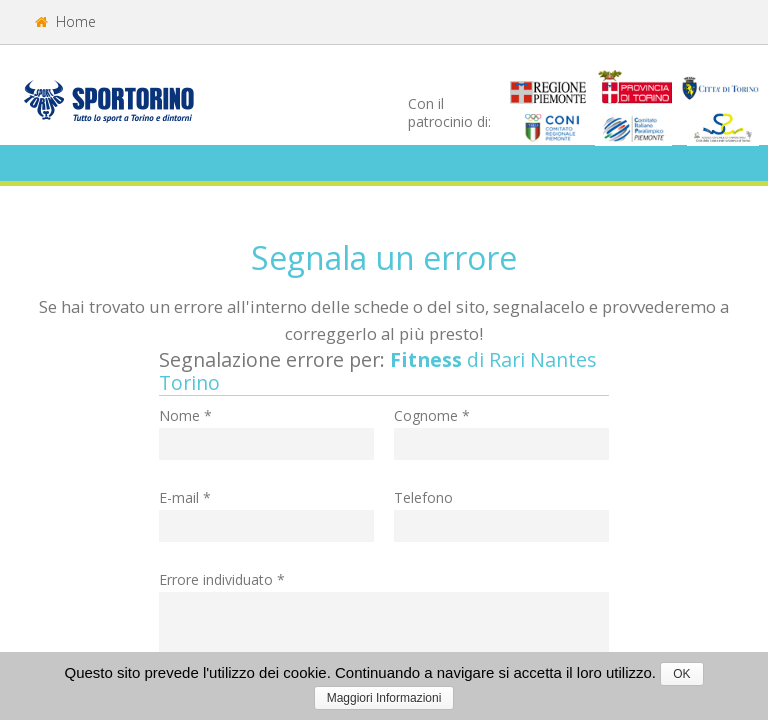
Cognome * (432, 415)
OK (681, 674)
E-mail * (185, 497)
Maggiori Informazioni (384, 698)
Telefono (423, 497)
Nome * (185, 415)
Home (65, 21)
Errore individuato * (222, 579)
